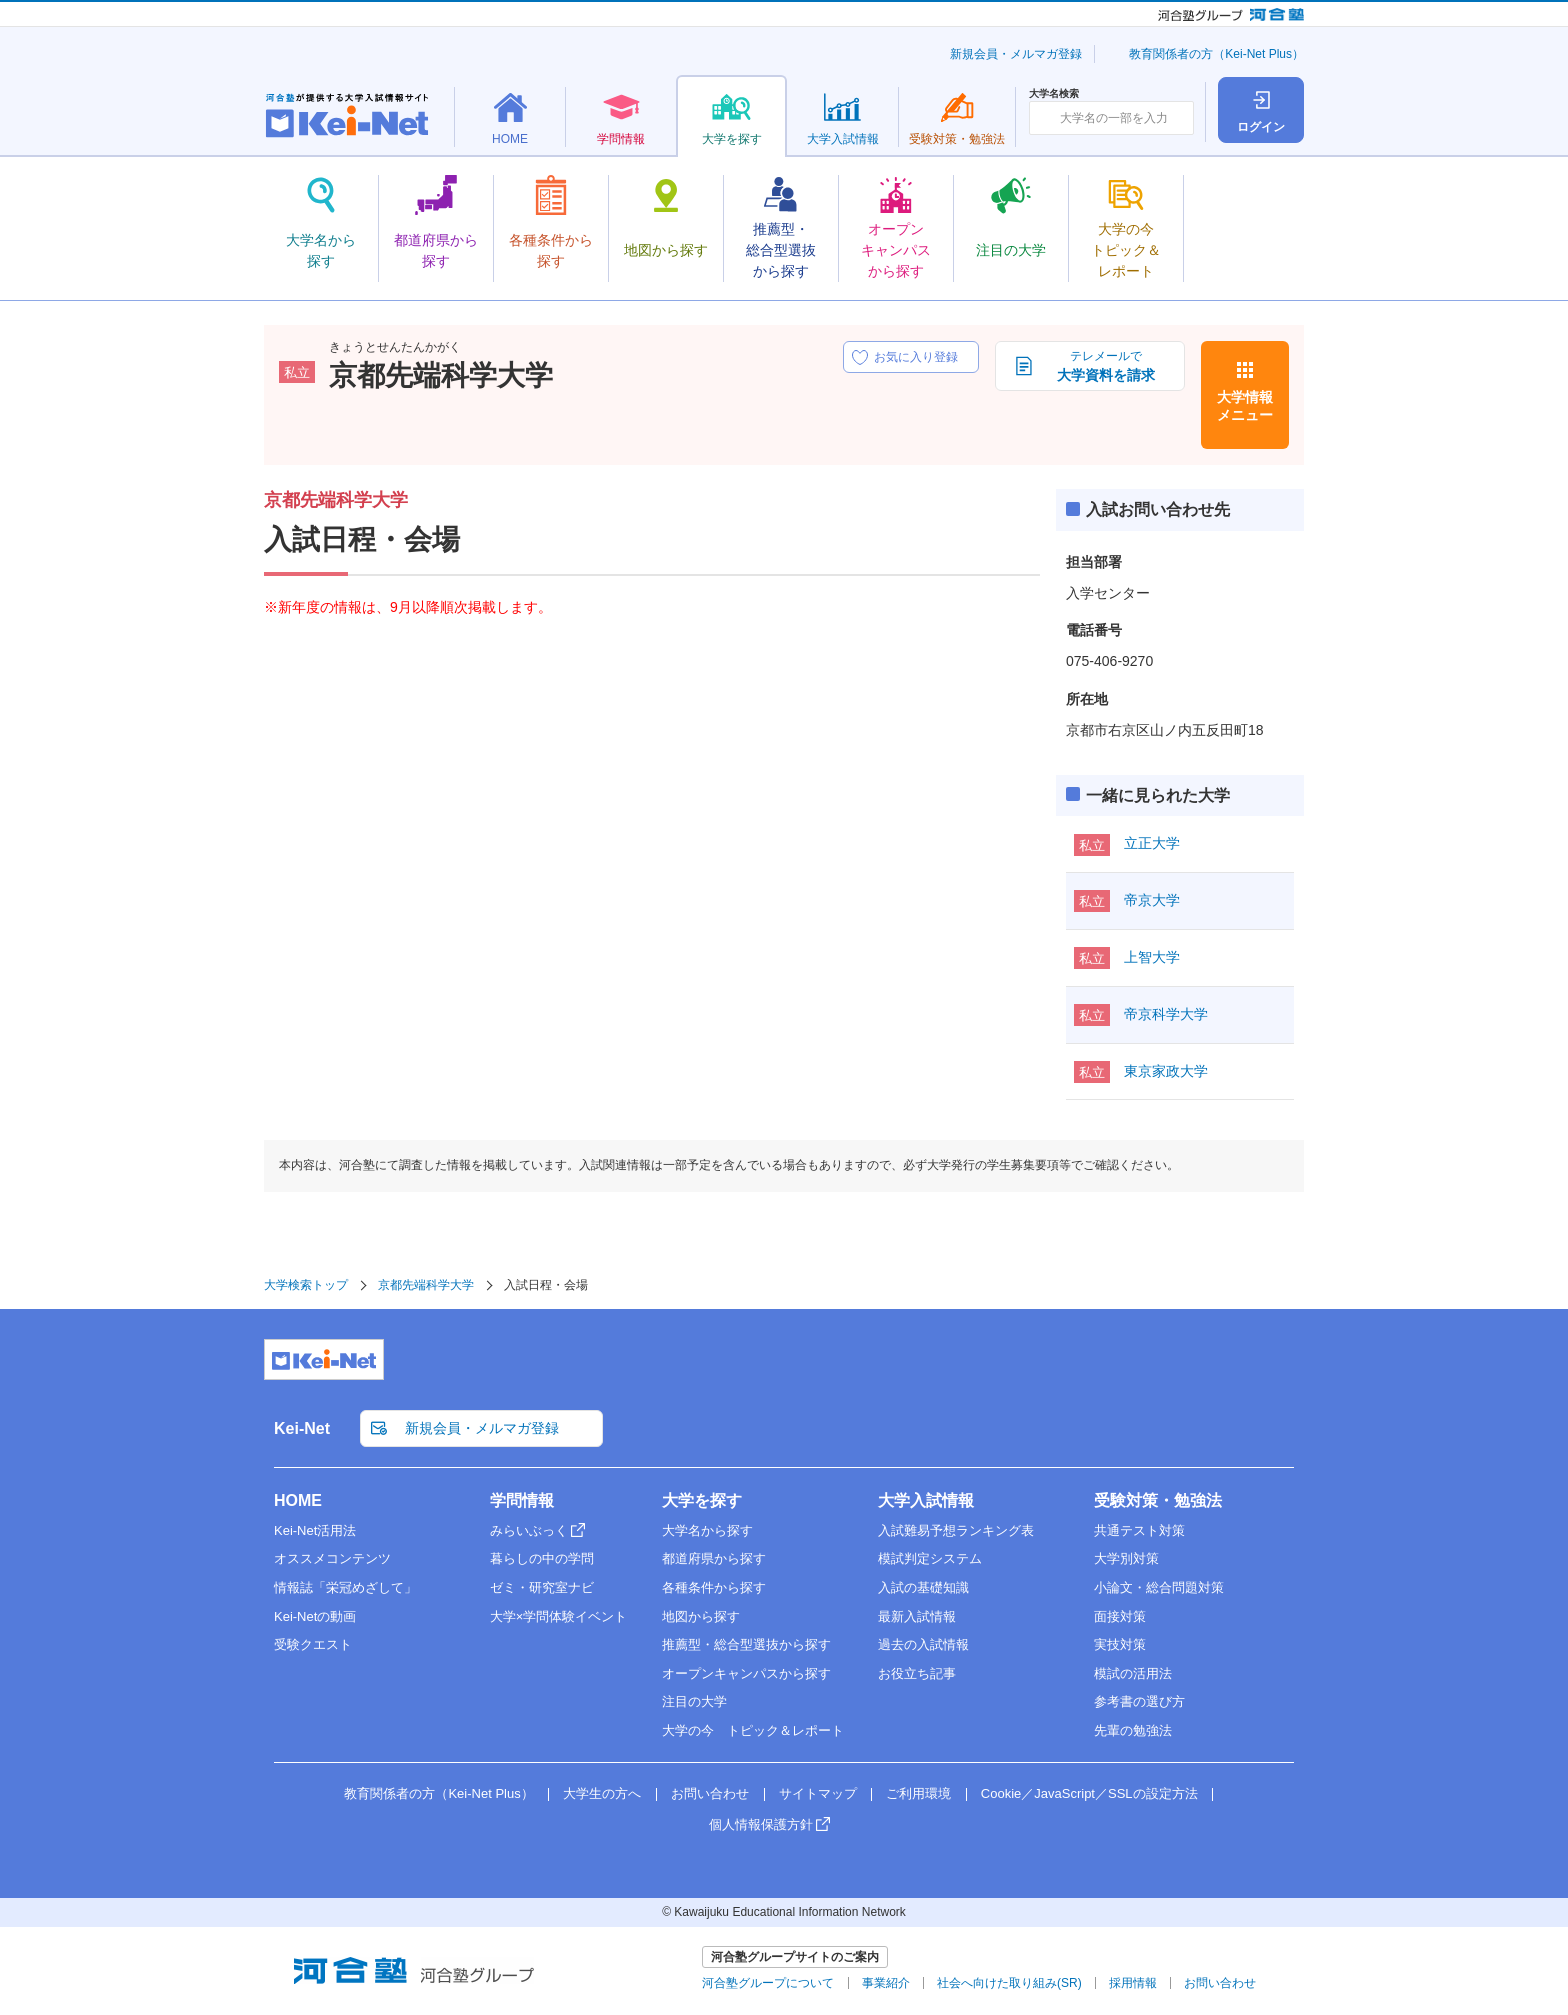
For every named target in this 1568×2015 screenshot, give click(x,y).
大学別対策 (1126, 1558)
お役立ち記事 (917, 1673)
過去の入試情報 (923, 1644)
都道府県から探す (714, 1558)
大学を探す (702, 1500)
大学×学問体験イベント (559, 1616)
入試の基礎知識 (923, 1587)
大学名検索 (1054, 94)
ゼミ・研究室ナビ (542, 1587)
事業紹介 (886, 1983)
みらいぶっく (529, 1530)
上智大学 (1152, 957)
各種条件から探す (714, 1587)
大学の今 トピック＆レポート (753, 1730)
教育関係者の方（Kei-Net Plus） (1216, 54)
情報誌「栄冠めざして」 (345, 1587)
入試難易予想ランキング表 (956, 1530)
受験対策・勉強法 (1158, 1500)
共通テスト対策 (1139, 1530)
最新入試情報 (917, 1616)
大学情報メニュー (1245, 406)
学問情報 (522, 1500)
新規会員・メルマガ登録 (1016, 54)
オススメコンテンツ (332, 1558)
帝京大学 (1152, 900)
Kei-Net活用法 (315, 1530)
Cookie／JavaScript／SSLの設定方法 (1089, 1793)
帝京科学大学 (1166, 1014)
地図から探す (701, 1616)
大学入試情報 (926, 1500)
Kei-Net (302, 1428)
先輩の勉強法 (1133, 1730)
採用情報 (1133, 1983)
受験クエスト (313, 1644)
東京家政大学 (1166, 1071)
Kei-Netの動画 (315, 1616)
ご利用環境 (918, 1793)
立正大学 (1152, 843)
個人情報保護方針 (761, 1824)
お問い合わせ (710, 1793)
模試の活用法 (1133, 1673)
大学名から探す (707, 1530)
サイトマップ (818, 1793)
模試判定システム (930, 1558)
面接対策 (1120, 1616)
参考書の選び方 (1139, 1701)
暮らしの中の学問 (542, 1558)
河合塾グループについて (768, 1983)
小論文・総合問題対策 (1159, 1587)
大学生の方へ (602, 1793)
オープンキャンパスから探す (746, 1673)
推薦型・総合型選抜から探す (746, 1644)
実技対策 (1120, 1644)
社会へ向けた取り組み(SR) (1009, 1983)
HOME (298, 1500)
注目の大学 (694, 1701)
